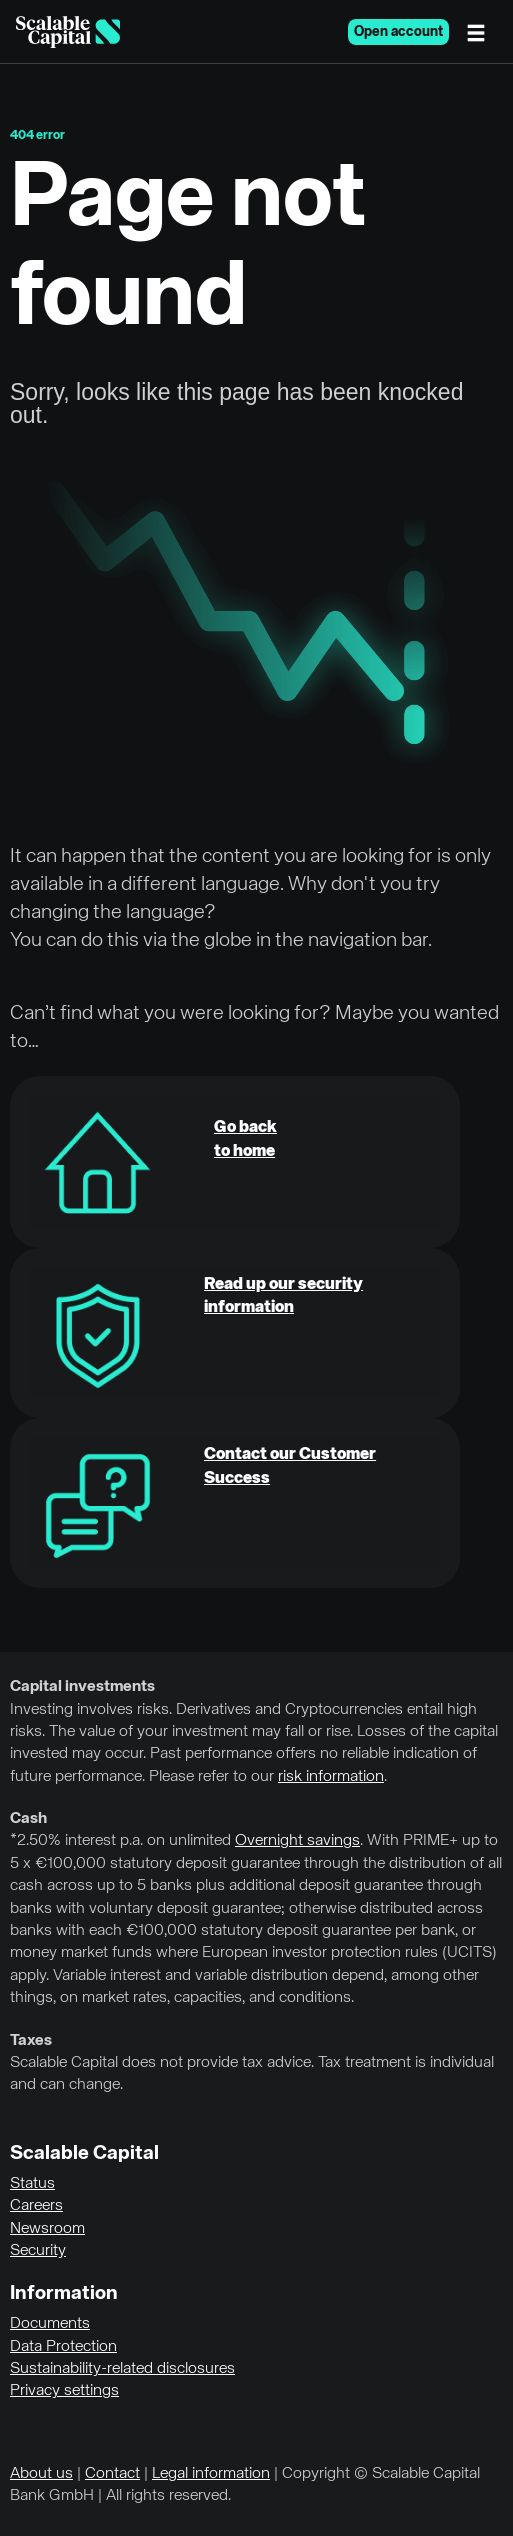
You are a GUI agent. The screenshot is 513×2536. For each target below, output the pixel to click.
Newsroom (47, 2229)
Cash (28, 1819)
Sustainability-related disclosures (122, 2369)
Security (38, 2251)
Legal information (211, 2474)
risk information (331, 1777)
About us (41, 2474)
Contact (112, 2474)
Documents (50, 2324)
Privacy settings (64, 2391)
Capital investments (82, 1687)
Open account (398, 32)
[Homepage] (68, 32)
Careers (36, 2206)
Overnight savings (297, 1841)
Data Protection (63, 2347)
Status (32, 2184)
